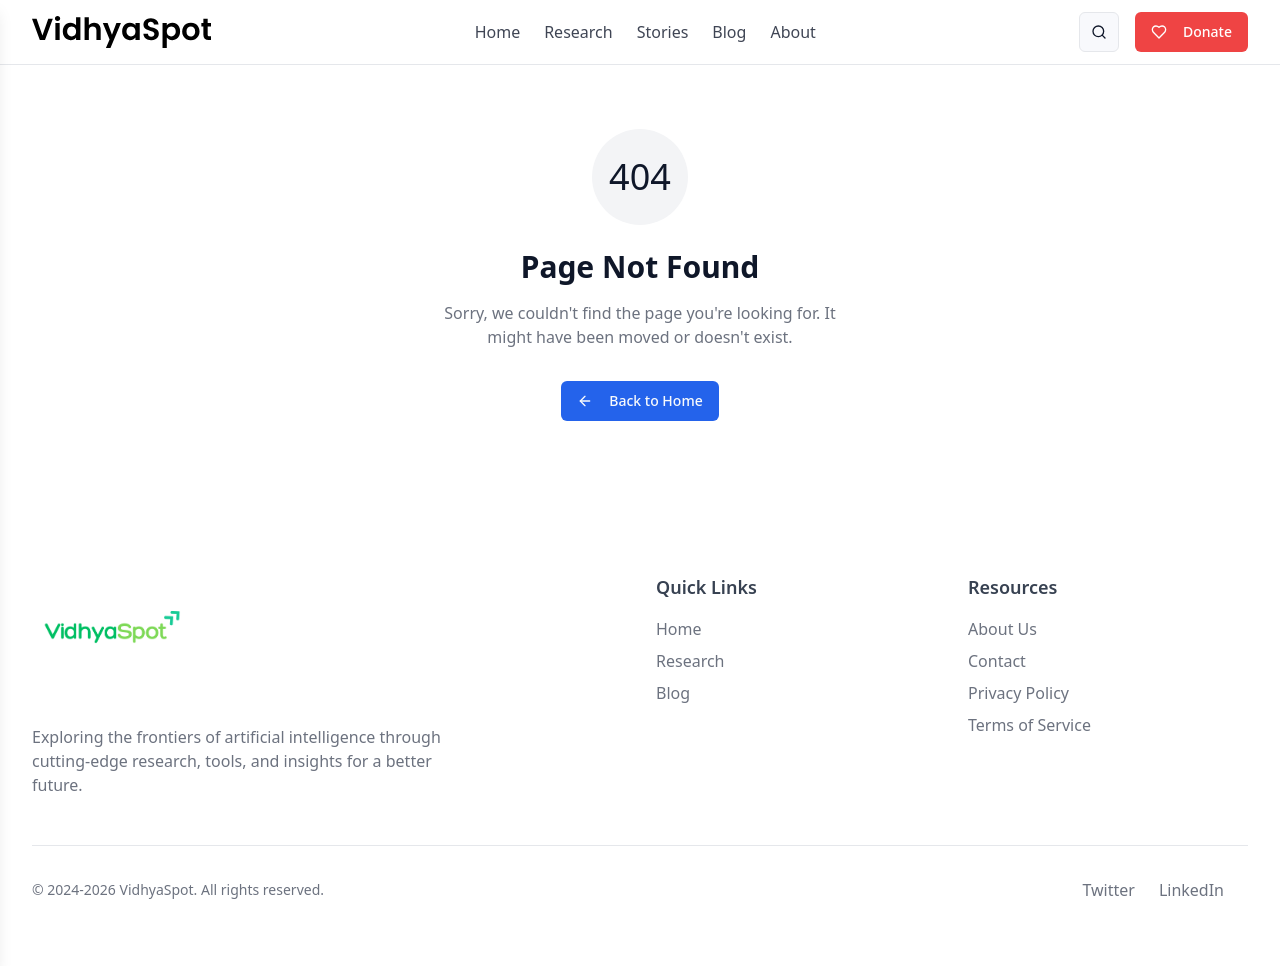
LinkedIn (1191, 890)
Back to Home (639, 400)
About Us (1002, 629)
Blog (729, 32)
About (792, 32)
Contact (997, 661)
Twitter (1108, 890)
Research (578, 32)
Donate (1191, 31)
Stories (663, 32)
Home (498, 32)
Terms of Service (1029, 725)
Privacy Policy (1018, 693)
